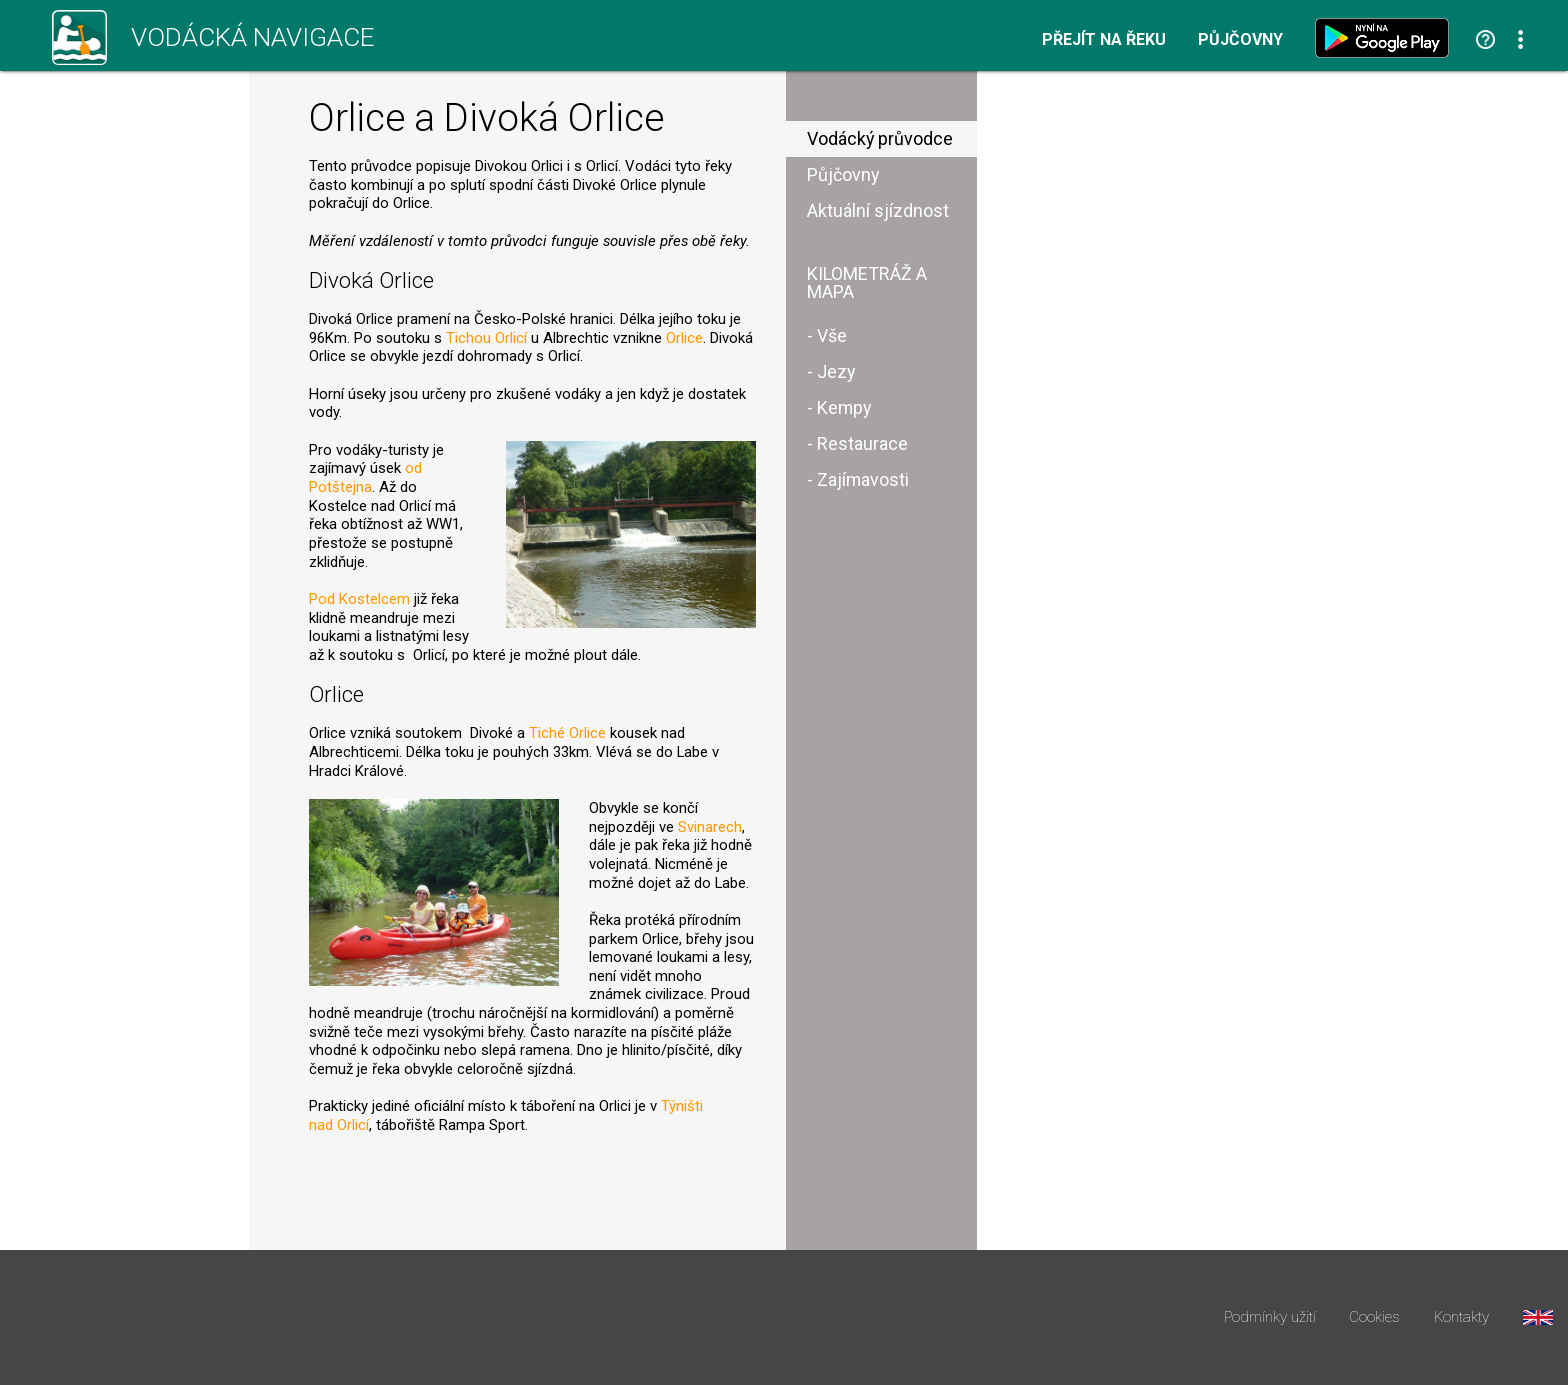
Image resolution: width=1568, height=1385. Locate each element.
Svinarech (710, 827)
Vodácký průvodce (880, 138)
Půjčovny (1240, 40)
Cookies (1374, 1317)
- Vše (827, 335)
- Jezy (831, 371)
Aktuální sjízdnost (878, 210)
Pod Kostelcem (359, 599)
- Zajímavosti (858, 479)
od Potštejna (365, 477)
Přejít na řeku (1104, 40)
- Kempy (839, 407)
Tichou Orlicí (486, 338)
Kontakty (1461, 1317)
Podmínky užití (1270, 1317)
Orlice (684, 338)
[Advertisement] (1168, 389)
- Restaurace (857, 443)
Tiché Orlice (567, 733)
